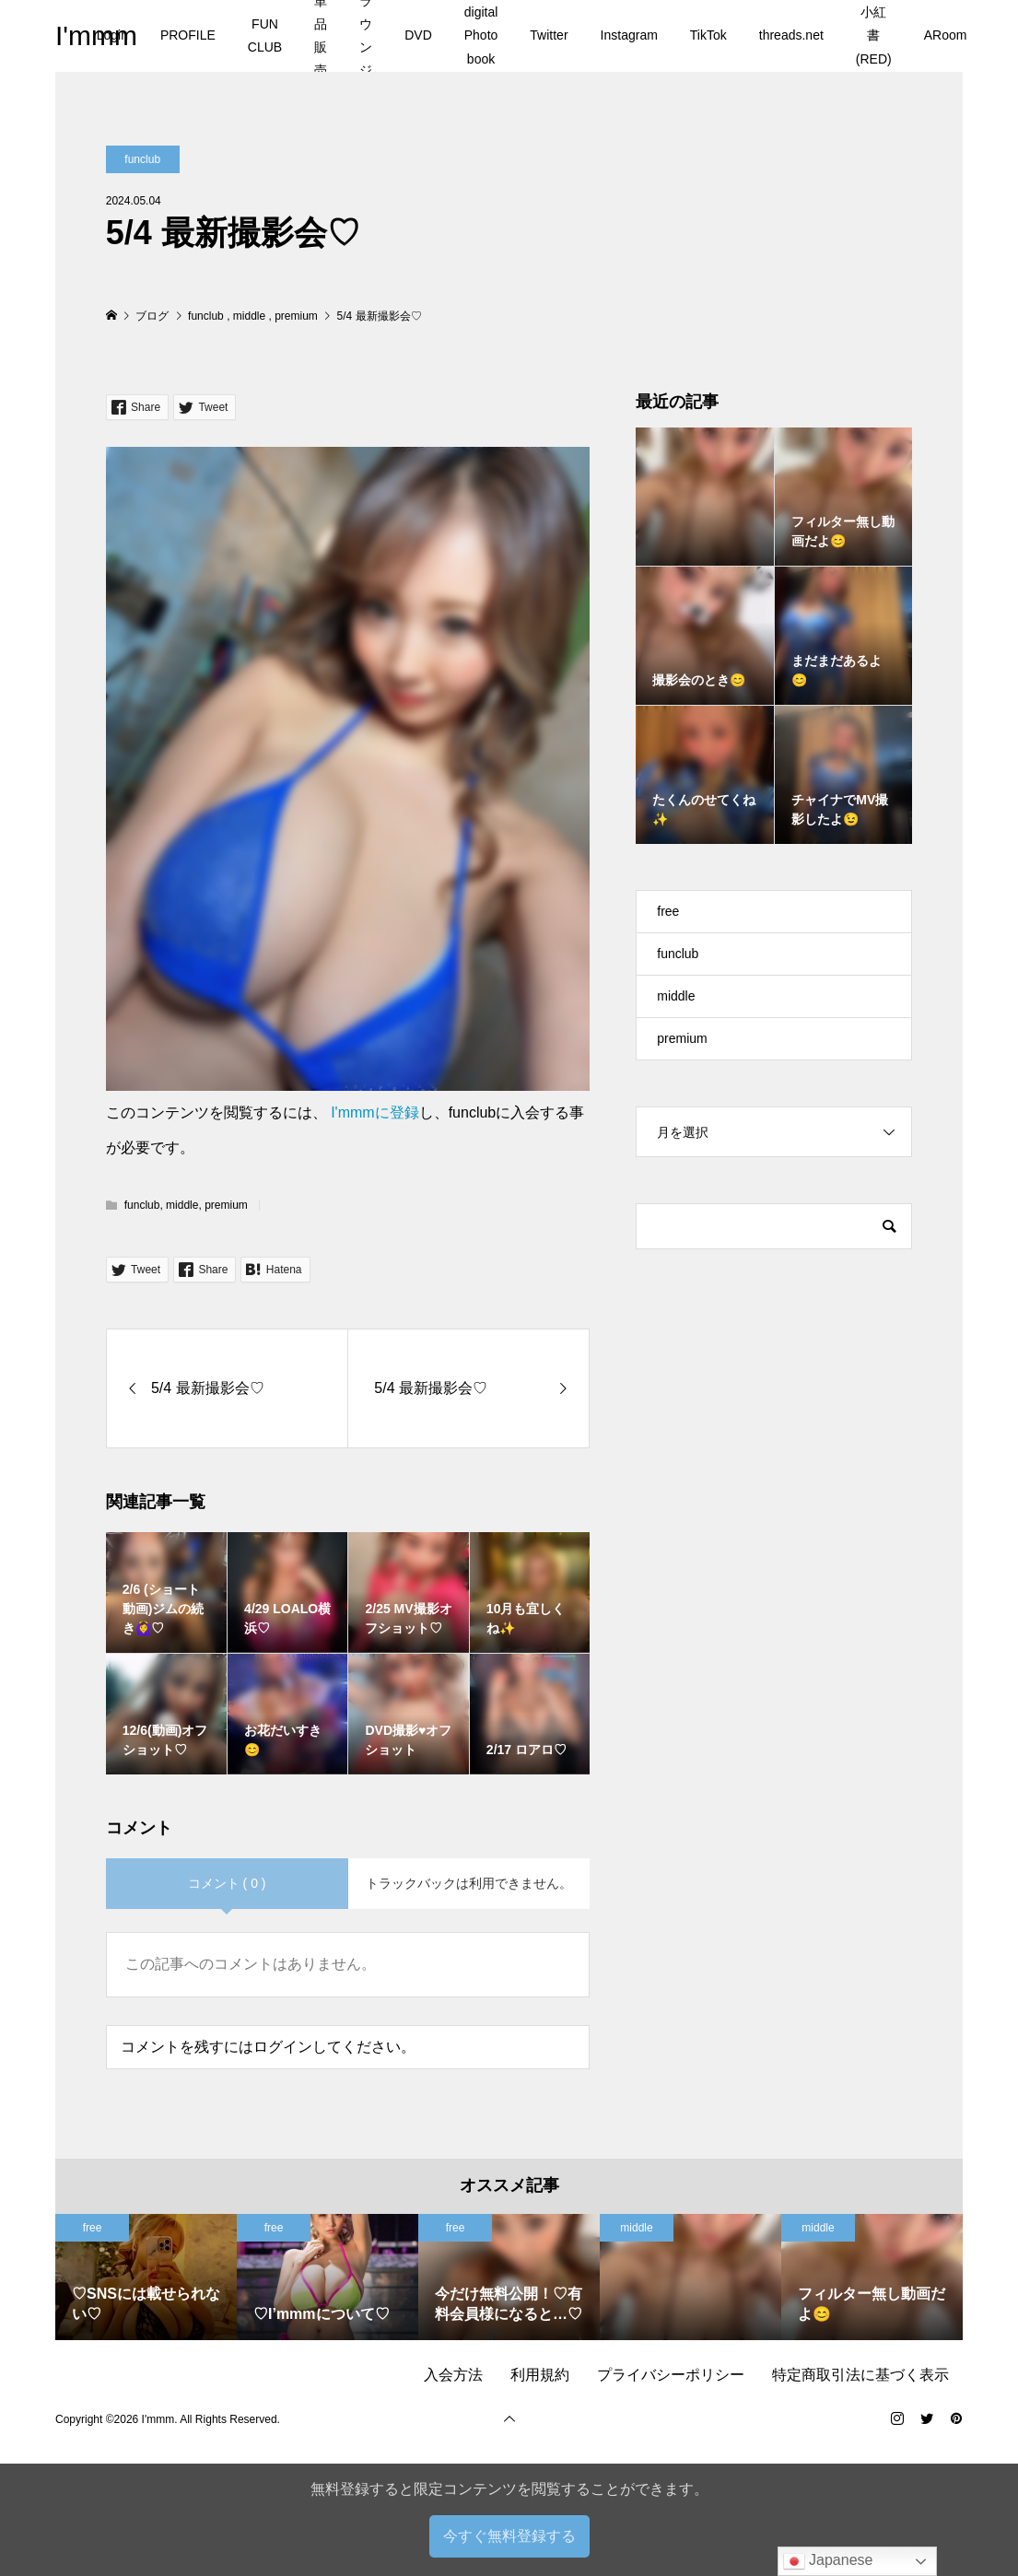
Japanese (828, 2561)
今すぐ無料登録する (509, 2536)
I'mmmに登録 (374, 1112)
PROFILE (188, 35)
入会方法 (453, 2375)
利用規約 (539, 2375)
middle (182, 1205)
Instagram (629, 35)
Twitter (549, 35)
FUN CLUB (265, 35)
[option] (146, 2276)
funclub (142, 159)
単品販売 (320, 36)
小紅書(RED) (874, 35)
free (668, 911)
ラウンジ (365, 36)
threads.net (791, 35)
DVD (418, 35)
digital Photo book (481, 35)
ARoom (945, 35)
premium (226, 1205)
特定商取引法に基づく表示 (860, 2375)
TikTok (708, 35)
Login (112, 35)
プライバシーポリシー (670, 2375)
